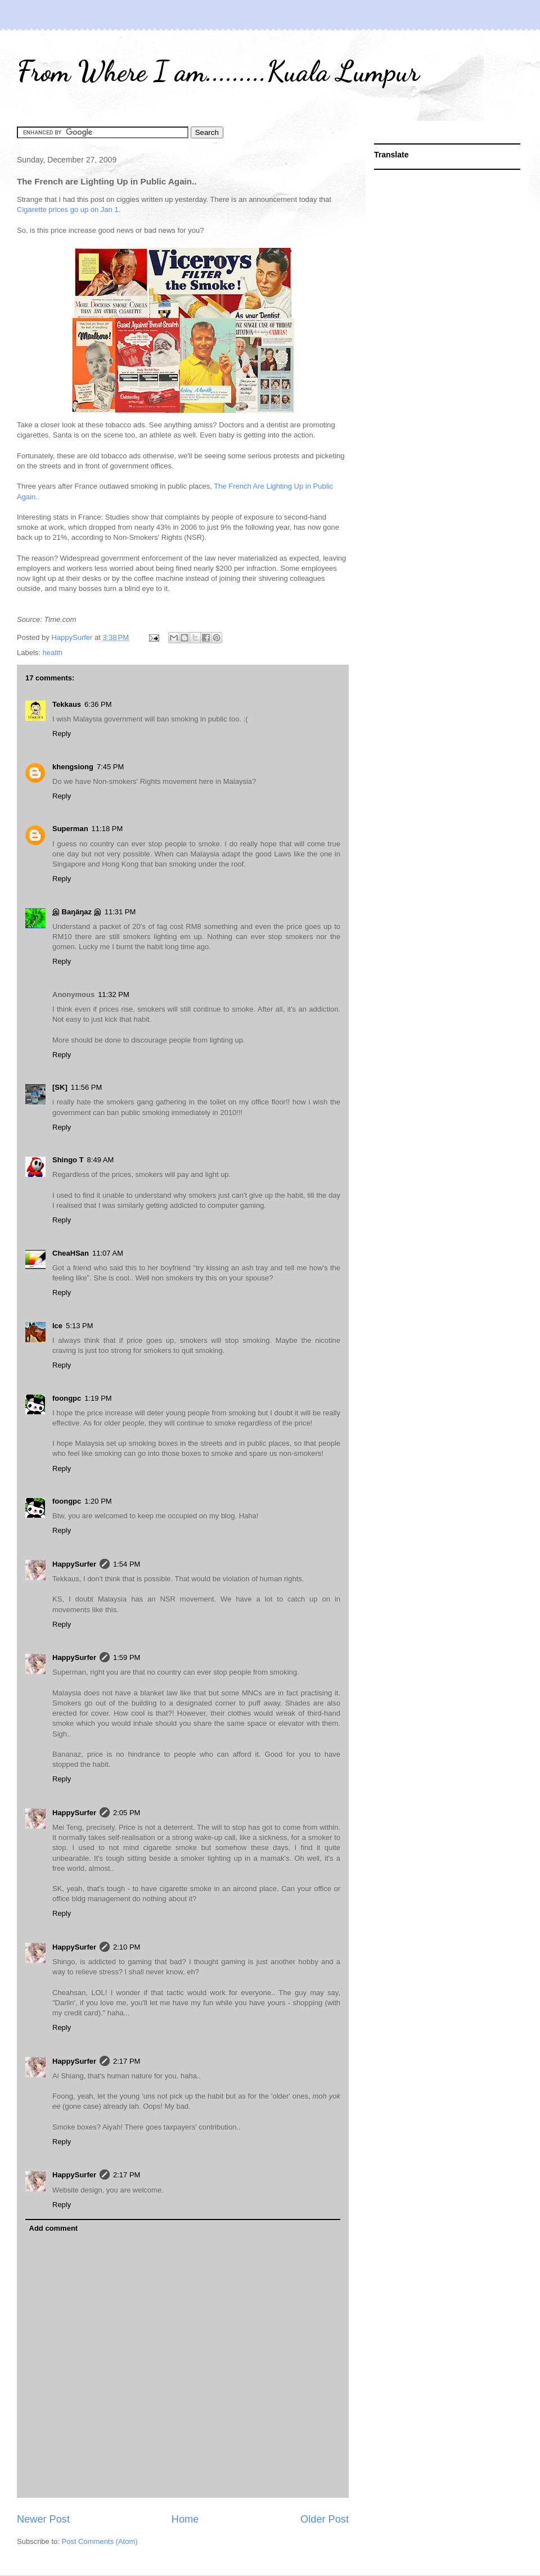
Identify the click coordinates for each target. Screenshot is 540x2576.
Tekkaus (66, 704)
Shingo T (68, 1160)
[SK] (60, 1087)
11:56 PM (86, 1087)
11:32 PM (113, 994)
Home (185, 2519)
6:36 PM (97, 704)
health (52, 652)
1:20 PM (97, 1501)
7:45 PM (110, 767)
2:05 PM (126, 1812)
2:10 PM (126, 1947)
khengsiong (72, 767)
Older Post (324, 2519)
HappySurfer (74, 1564)
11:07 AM (107, 1253)
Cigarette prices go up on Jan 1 (68, 209)
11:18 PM (107, 828)
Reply (61, 733)
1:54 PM (126, 1564)
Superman (70, 828)
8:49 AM (100, 1160)
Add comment (53, 2228)
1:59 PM (126, 1657)
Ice (57, 1325)
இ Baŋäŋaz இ (76, 912)
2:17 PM (126, 2061)
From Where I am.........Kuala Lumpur (218, 71)
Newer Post (43, 2519)
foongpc (66, 1398)
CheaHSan (70, 1253)
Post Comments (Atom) (100, 2541)
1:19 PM (97, 1398)
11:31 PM (120, 912)
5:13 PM (79, 1325)
